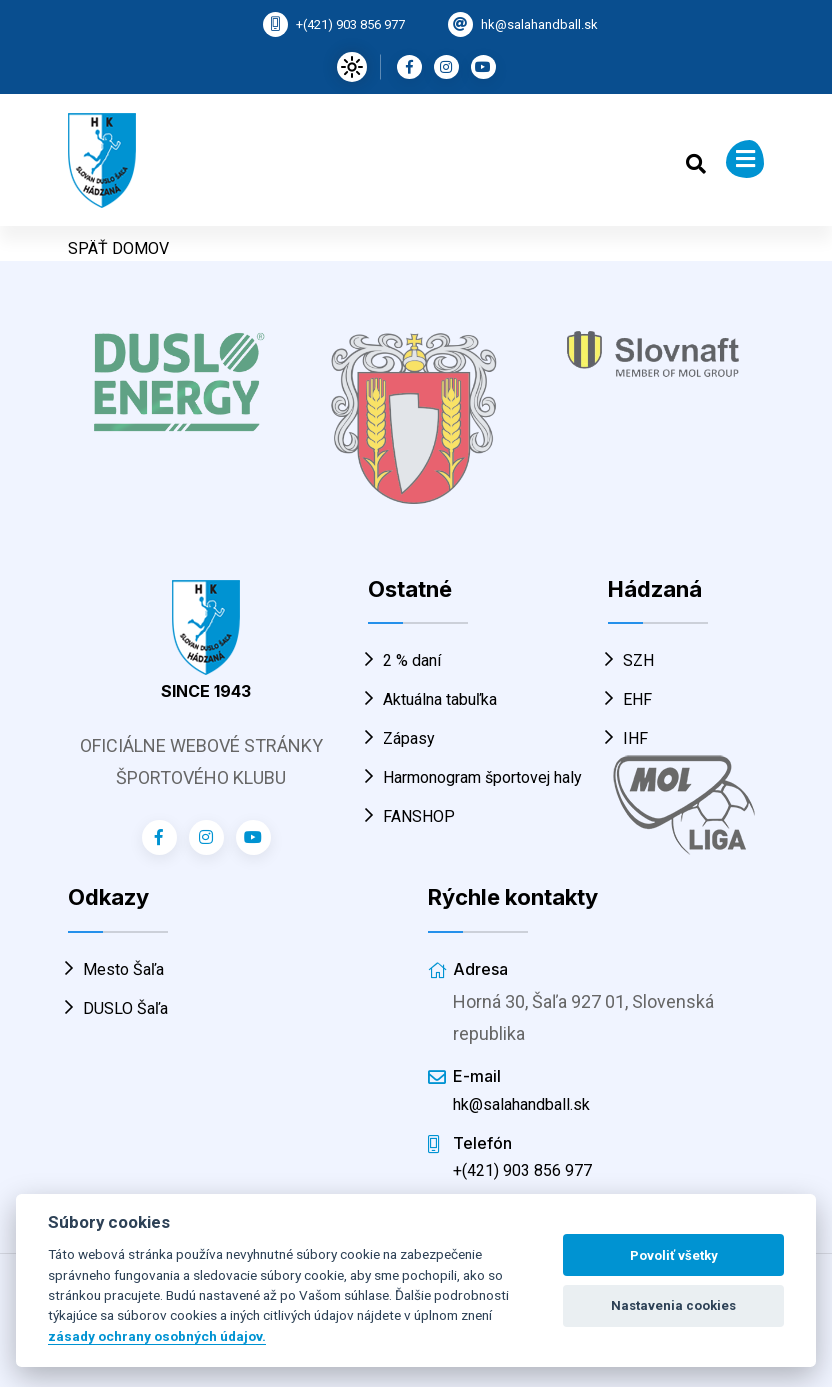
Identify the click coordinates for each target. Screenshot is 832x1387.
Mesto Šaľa (116, 969)
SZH (631, 660)
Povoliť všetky (674, 1255)
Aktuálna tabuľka (432, 699)
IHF (628, 738)
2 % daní (404, 660)
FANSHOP (411, 816)
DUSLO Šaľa (118, 1008)
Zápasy (401, 738)
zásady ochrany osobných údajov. (157, 1336)
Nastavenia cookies (673, 1305)
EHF (630, 699)
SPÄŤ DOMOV (118, 248)
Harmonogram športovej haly (475, 777)
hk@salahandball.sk (539, 24)
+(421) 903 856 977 (350, 24)
